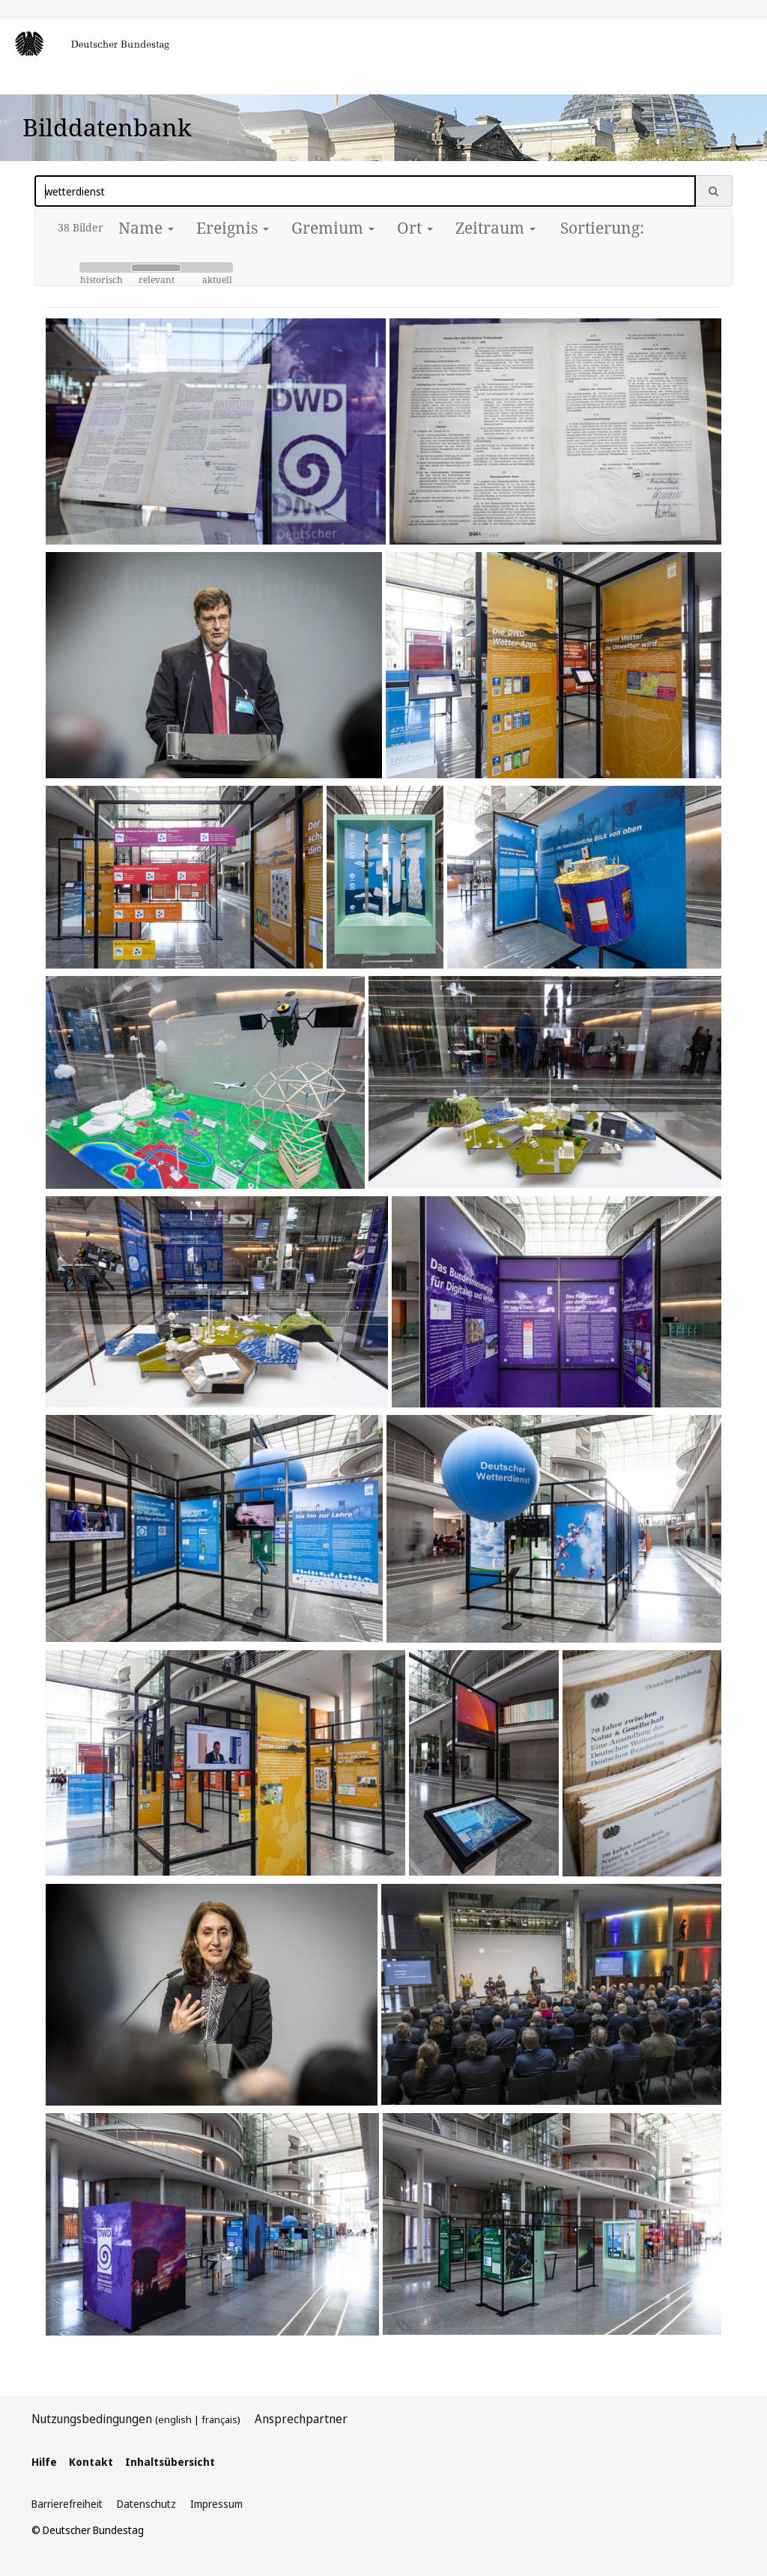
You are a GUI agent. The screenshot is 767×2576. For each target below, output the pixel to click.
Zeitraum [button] (495, 227)
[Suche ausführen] (714, 191)
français (219, 2419)
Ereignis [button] (232, 227)
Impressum (216, 2504)
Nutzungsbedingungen (91, 2418)
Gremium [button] (333, 227)
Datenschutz (146, 2504)
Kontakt (91, 2462)
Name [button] (146, 227)
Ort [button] (415, 227)
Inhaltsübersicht (170, 2462)
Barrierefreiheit (67, 2504)
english (175, 2419)
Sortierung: (602, 227)
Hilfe (44, 2462)
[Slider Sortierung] (156, 267)
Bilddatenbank (107, 127)
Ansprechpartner (301, 2418)
